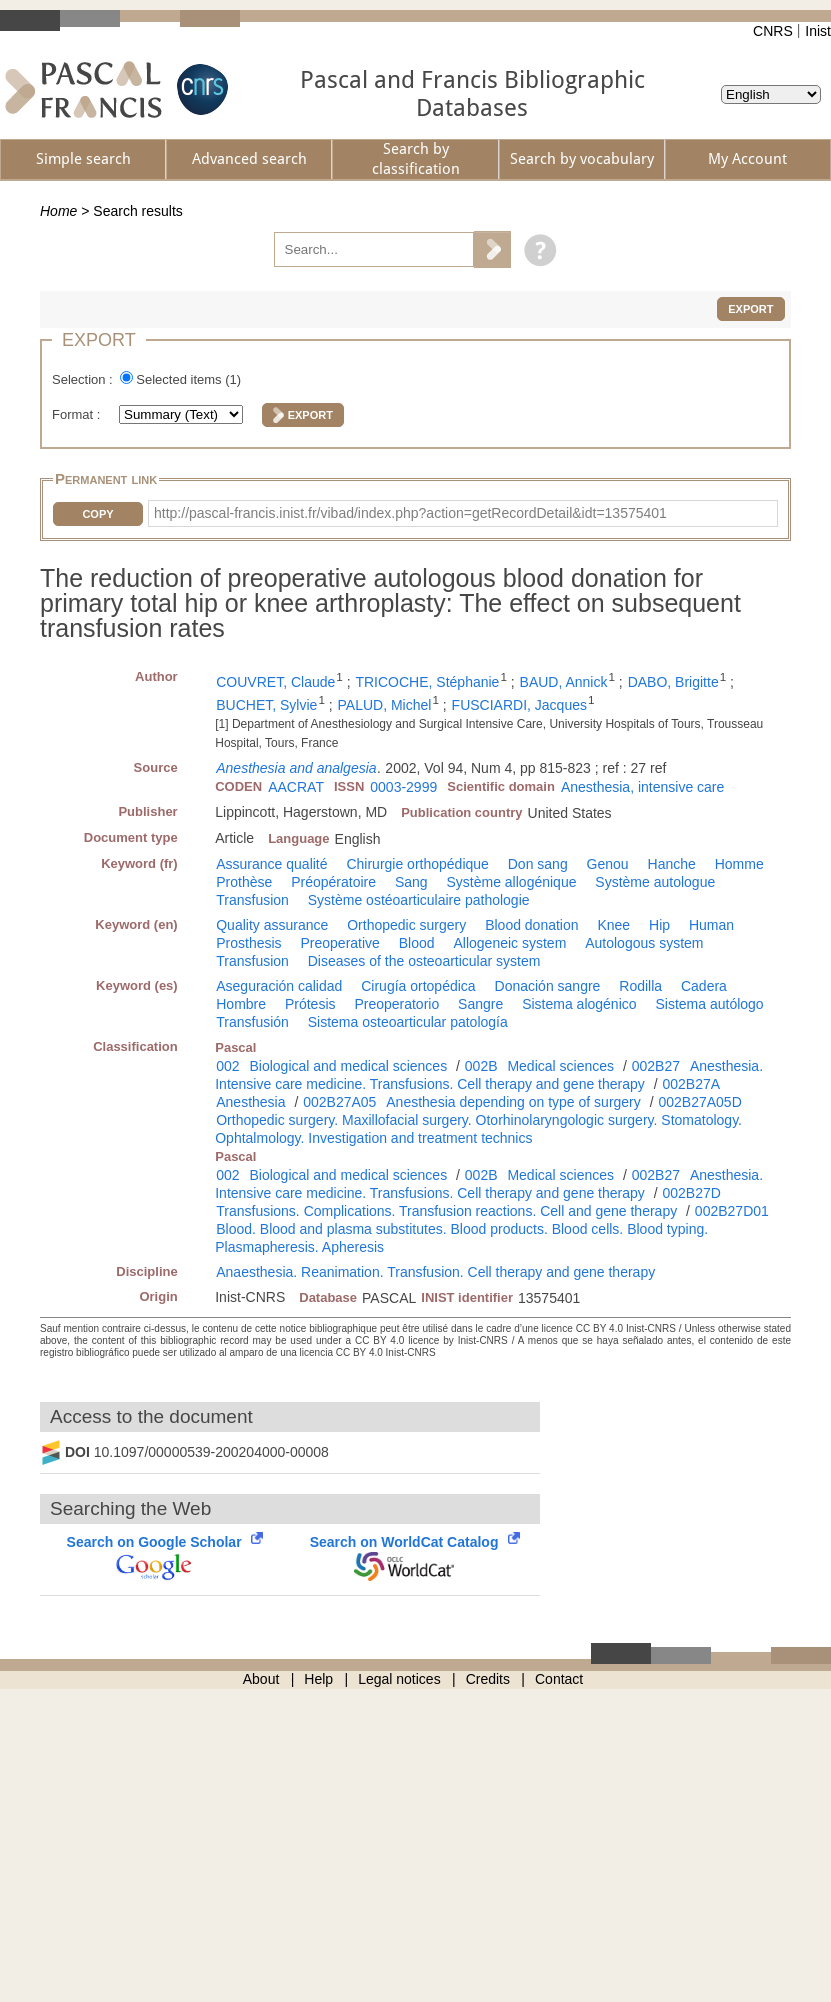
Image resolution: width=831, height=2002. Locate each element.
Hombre (241, 1004)
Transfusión (252, 1022)
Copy (97, 514)
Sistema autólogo (709, 1004)
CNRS (773, 31)
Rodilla (640, 986)
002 (227, 1066)
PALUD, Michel (385, 705)
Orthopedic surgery (406, 925)
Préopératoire (333, 882)
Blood (417, 943)
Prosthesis (248, 943)
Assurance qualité (271, 864)
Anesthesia (250, 1102)
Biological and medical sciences (348, 1066)
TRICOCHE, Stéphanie (427, 682)
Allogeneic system (509, 943)
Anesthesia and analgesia (296, 768)
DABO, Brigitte (673, 682)
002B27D (691, 1193)
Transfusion (252, 900)
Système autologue (655, 882)
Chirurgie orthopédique (417, 864)
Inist (818, 31)
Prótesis (310, 1004)
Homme (739, 864)
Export (750, 309)
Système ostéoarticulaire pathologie (419, 900)
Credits (488, 1679)
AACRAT (296, 787)
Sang (411, 882)
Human (711, 925)
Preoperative (339, 943)
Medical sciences (560, 1066)
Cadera (704, 986)
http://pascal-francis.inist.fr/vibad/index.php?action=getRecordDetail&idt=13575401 (410, 513)
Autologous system (644, 943)
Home (58, 211)
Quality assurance (272, 925)
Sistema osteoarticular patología (408, 1022)
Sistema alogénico (579, 1004)
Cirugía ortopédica (418, 986)
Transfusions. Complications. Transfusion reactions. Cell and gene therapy (446, 1211)
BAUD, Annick (564, 682)
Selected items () (188, 379)
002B (481, 1066)
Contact (559, 1679)
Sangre (480, 1004)
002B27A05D (699, 1102)
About (261, 1679)
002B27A (691, 1084)
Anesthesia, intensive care (642, 787)
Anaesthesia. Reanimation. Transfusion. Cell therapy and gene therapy (435, 1272)
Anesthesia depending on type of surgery (513, 1102)
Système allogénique (511, 882)
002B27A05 (339, 1102)
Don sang (538, 864)
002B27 (656, 1066)
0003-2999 (403, 787)
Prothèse (244, 882)
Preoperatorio (396, 1004)
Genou (608, 864)
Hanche (672, 864)
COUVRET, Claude (275, 682)
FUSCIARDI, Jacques (519, 705)
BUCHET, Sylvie (266, 705)
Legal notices (399, 1679)
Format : (78, 414)
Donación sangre (548, 986)
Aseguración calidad (279, 986)
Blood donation (531, 925)
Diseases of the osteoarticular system (424, 961)
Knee (613, 925)
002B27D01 (732, 1211)
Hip (659, 925)
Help (318, 1679)
